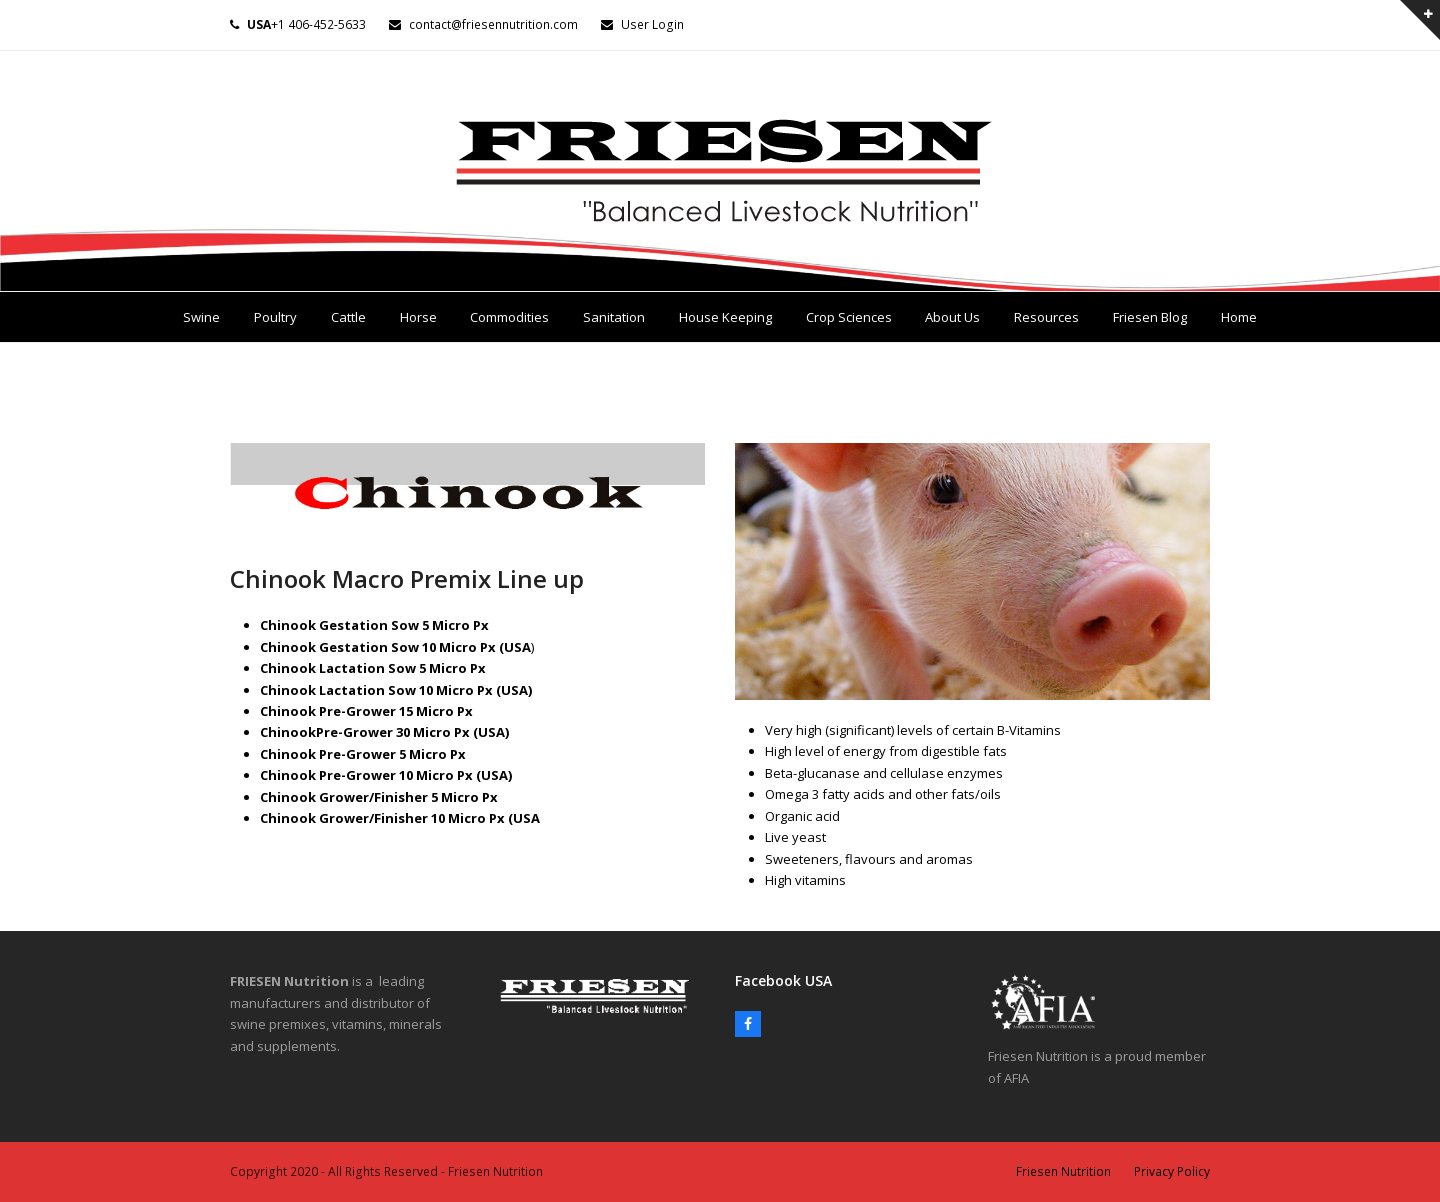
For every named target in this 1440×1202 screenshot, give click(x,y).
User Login (652, 24)
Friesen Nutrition (1063, 1171)
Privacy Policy (1172, 1171)
